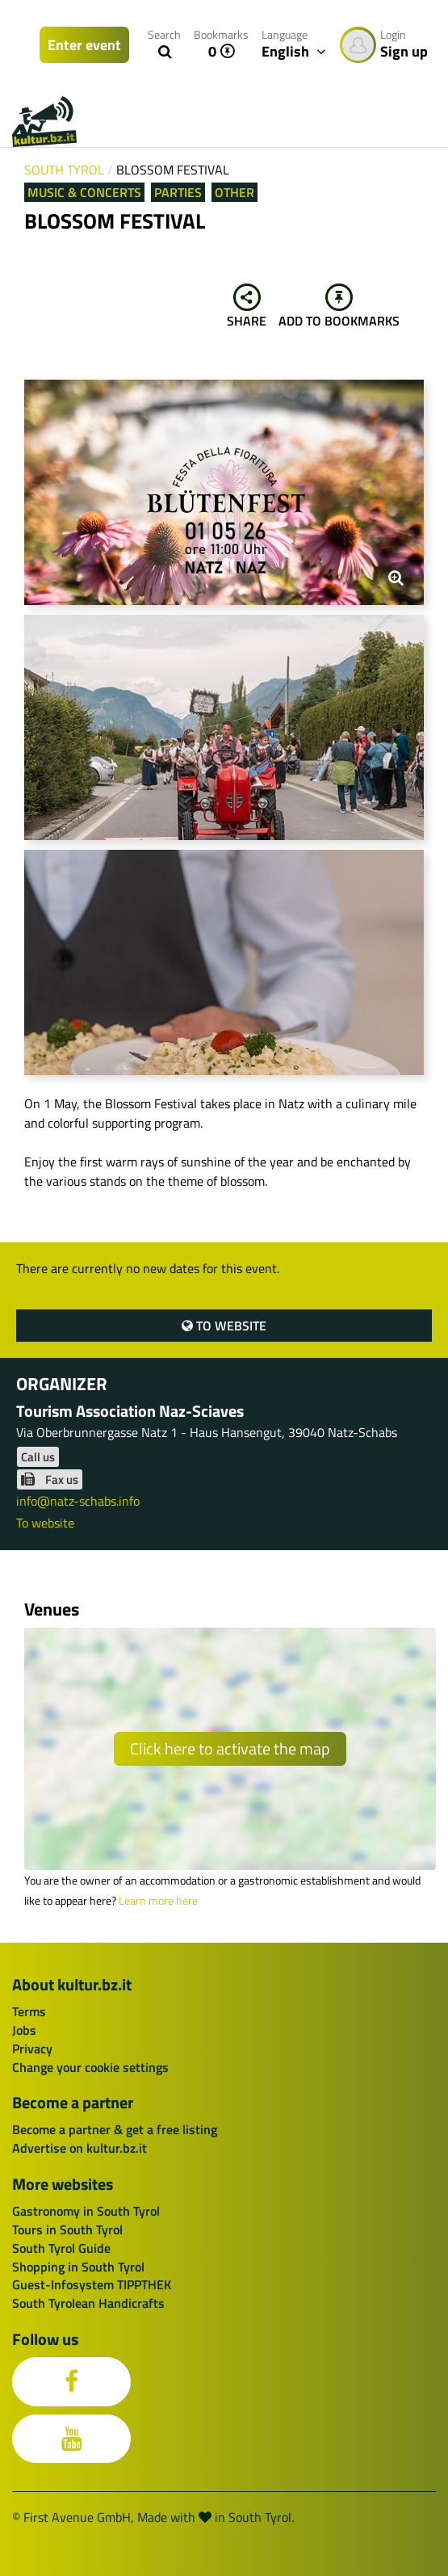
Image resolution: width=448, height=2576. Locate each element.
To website (224, 1325)
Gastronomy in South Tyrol (86, 2211)
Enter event (84, 45)
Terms (29, 2011)
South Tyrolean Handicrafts (88, 2303)
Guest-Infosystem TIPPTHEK (91, 2284)
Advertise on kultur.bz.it (79, 2148)
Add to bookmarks (339, 307)
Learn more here (158, 1901)
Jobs (24, 2030)
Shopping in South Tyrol (78, 2266)
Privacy (32, 2048)
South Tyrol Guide (61, 2248)
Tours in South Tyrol (67, 2229)
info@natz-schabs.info (78, 1501)
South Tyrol (64, 169)
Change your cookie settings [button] (90, 2067)
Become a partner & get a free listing (114, 2129)
